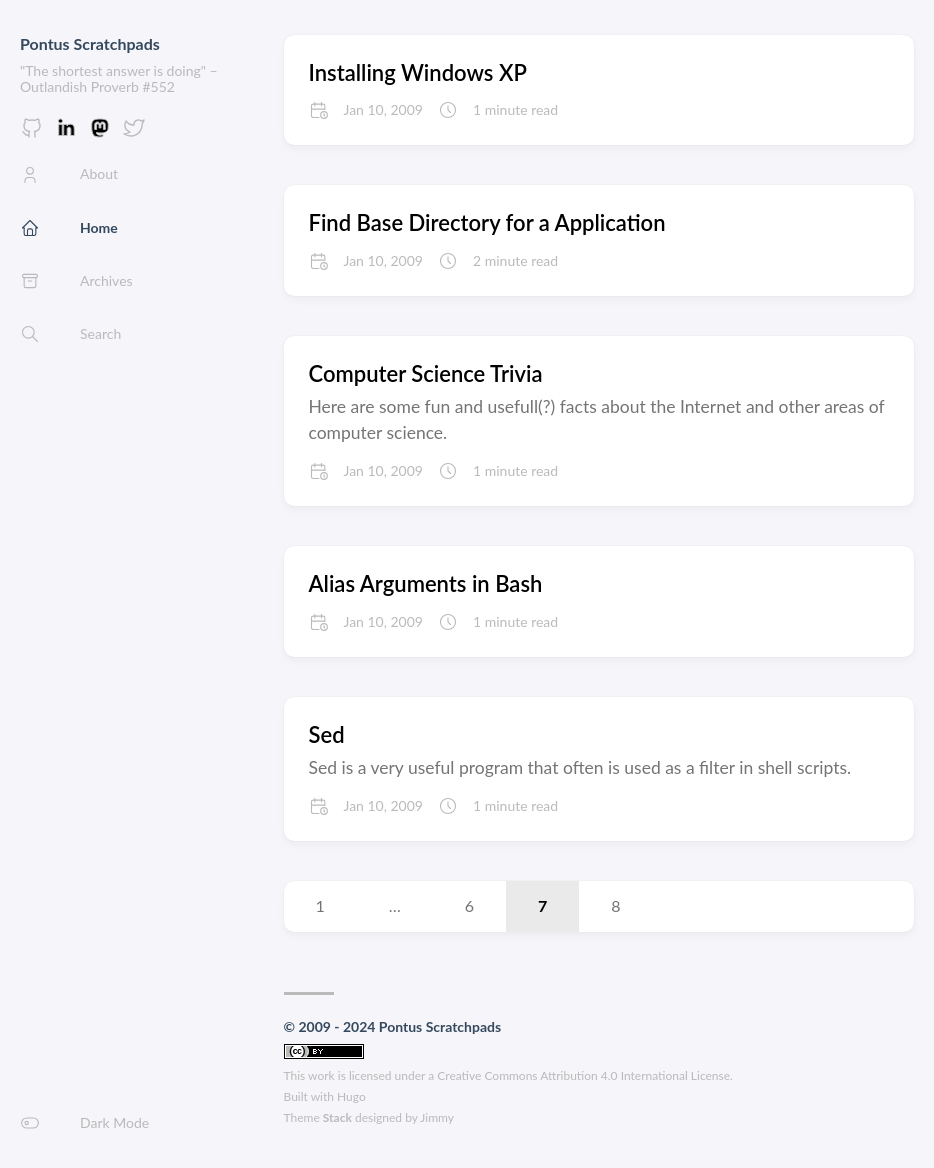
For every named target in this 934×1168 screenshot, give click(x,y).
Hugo (351, 1096)
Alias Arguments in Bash (426, 583)
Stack (337, 1117)
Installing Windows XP (418, 72)
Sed (327, 734)
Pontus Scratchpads (90, 43)
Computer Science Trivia (426, 373)
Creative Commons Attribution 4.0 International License (583, 1075)
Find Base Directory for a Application (487, 222)
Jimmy (437, 1117)
